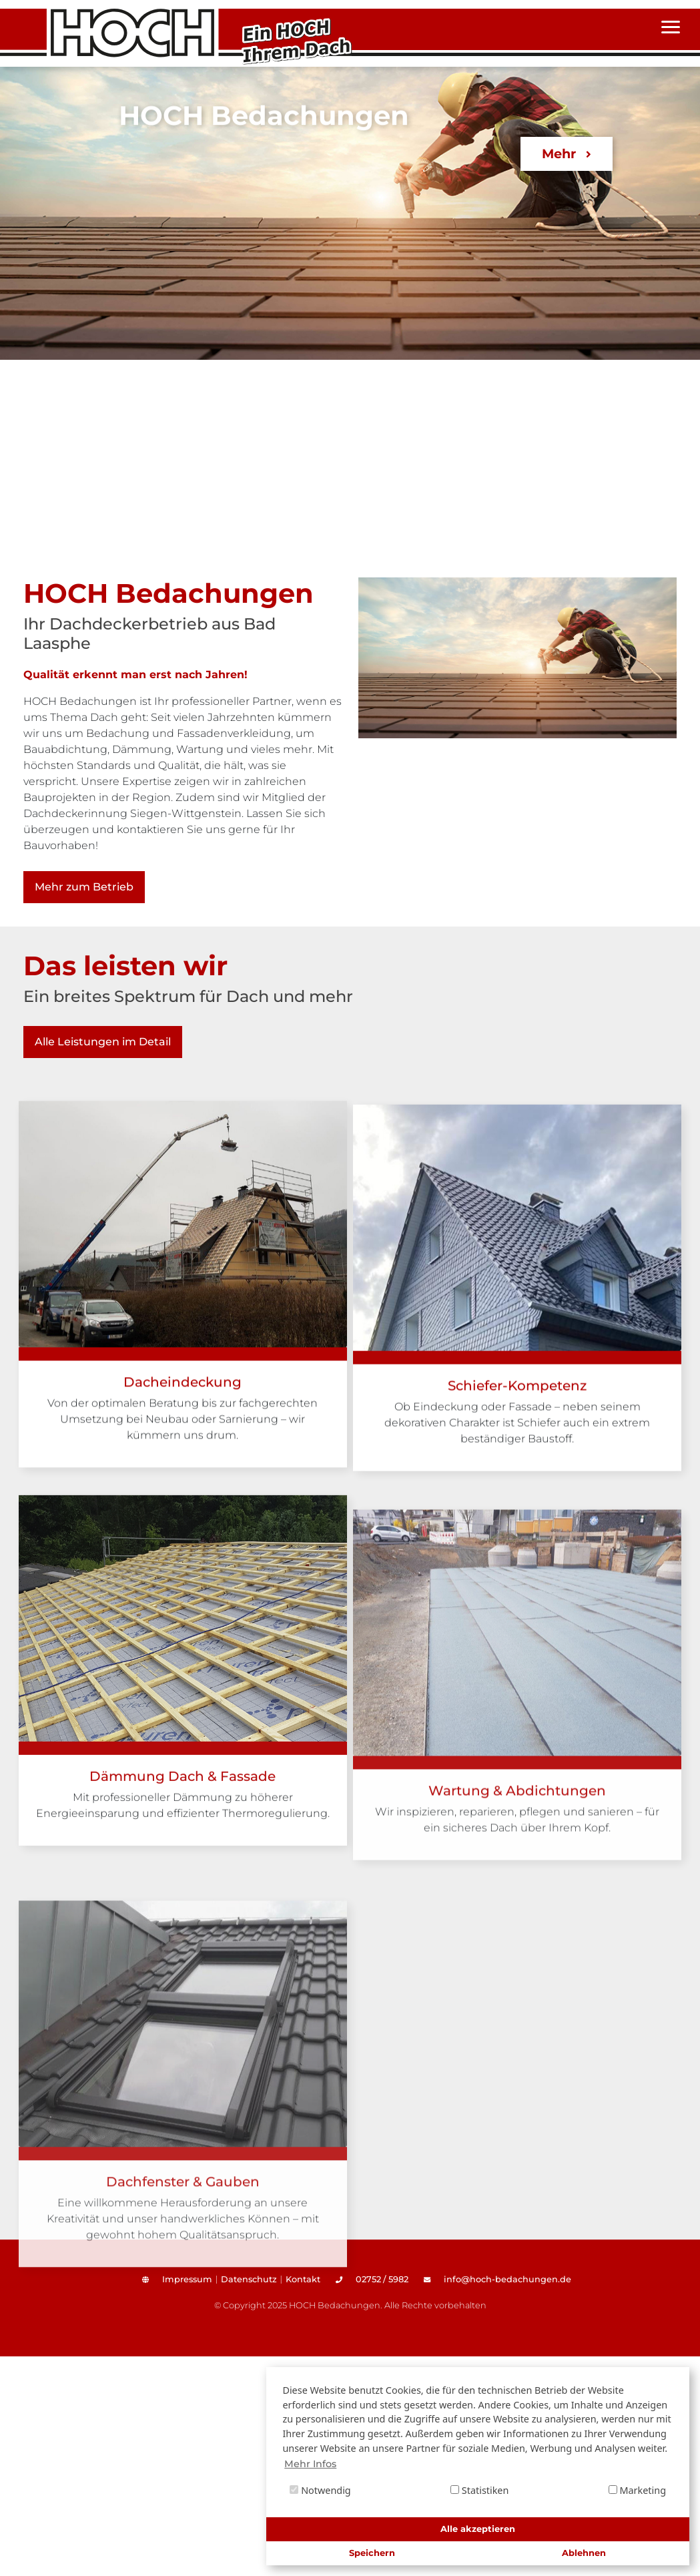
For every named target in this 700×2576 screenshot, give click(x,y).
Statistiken (479, 2490)
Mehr (566, 154)
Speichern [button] (372, 2552)
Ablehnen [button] (584, 2552)
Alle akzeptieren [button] (477, 2528)
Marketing (637, 2490)
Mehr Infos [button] (310, 2464)
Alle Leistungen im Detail (103, 1041)
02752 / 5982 (372, 2279)
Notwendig (320, 2490)
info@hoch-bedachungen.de (497, 2279)
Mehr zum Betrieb (84, 886)
